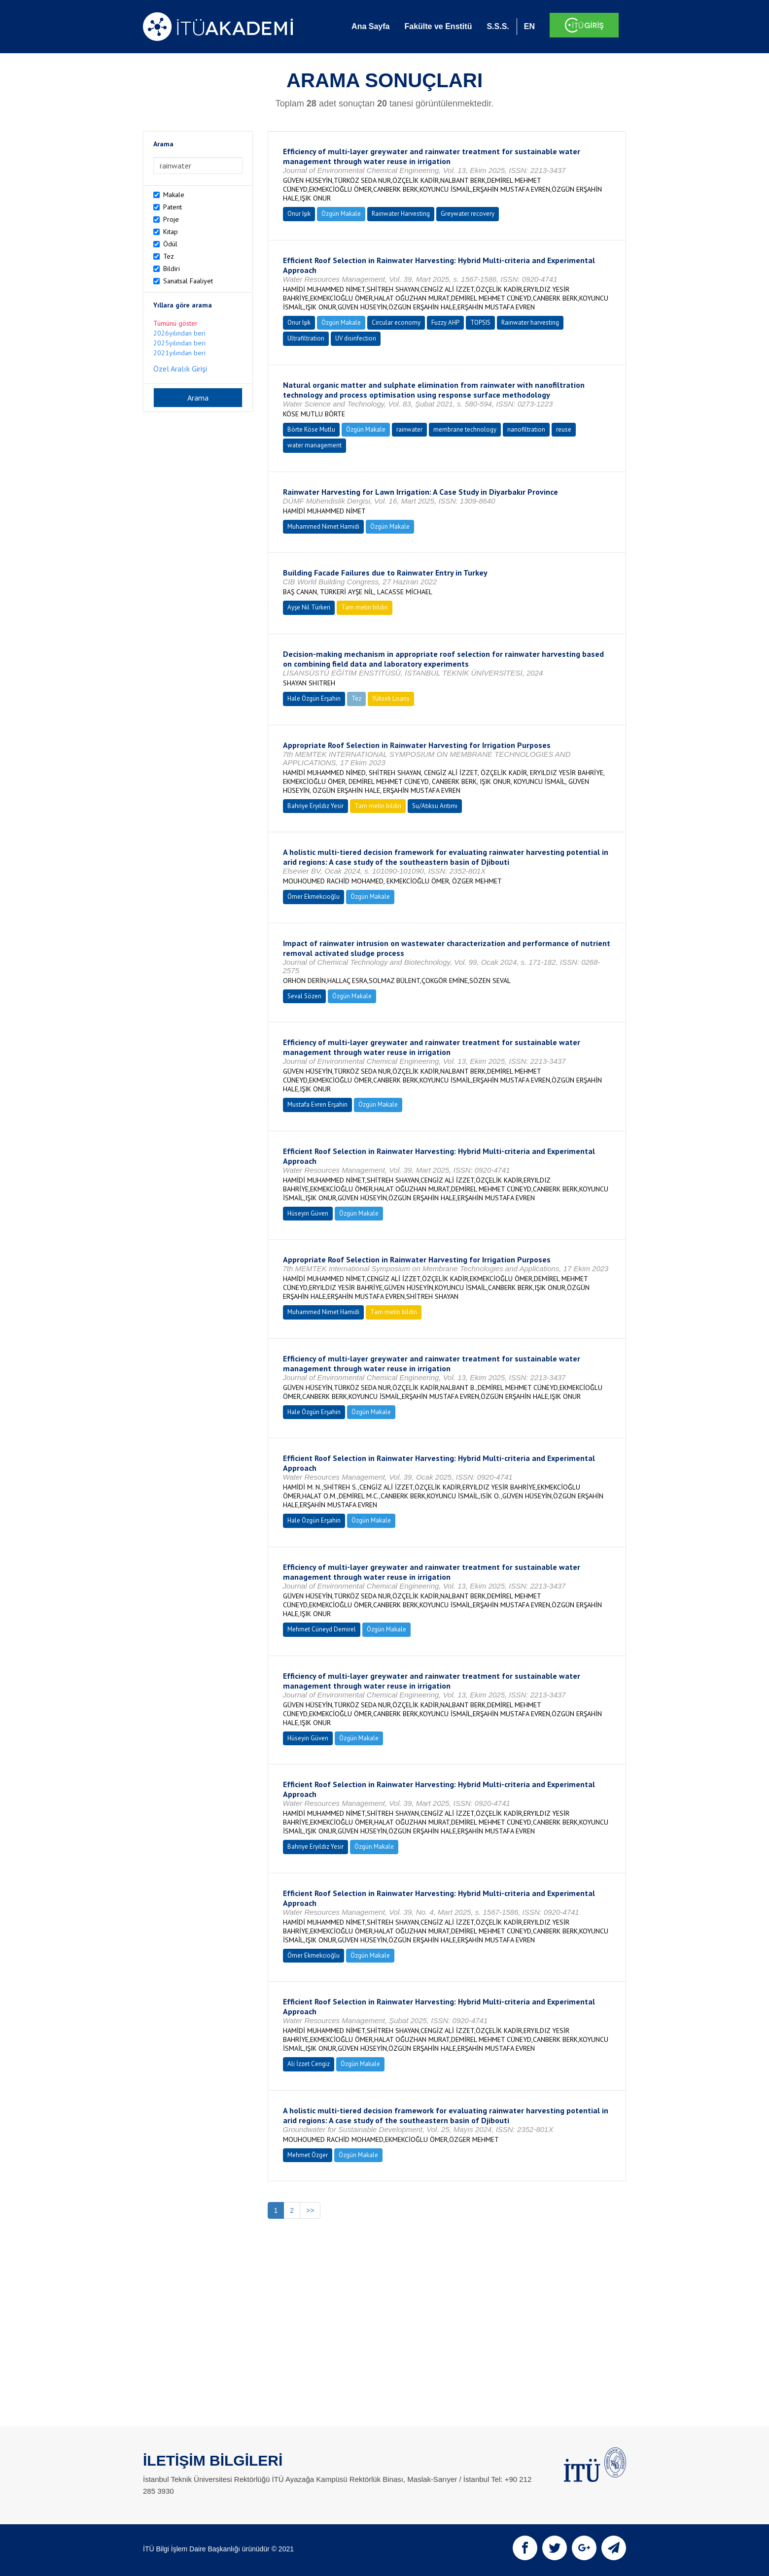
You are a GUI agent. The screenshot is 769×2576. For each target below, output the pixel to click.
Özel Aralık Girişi (180, 368)
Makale (173, 194)
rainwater (409, 429)
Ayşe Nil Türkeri (308, 607)
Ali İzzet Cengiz (308, 2064)
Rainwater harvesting (530, 322)
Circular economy (396, 322)
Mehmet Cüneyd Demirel (321, 1629)
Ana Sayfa (370, 26)
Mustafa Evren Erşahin (317, 1104)
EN (529, 26)
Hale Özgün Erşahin (314, 698)
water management (314, 445)
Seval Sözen (304, 996)
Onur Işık (299, 213)
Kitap (170, 231)
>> (310, 2210)
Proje (171, 219)
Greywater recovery (467, 213)
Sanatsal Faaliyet (188, 280)
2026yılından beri (179, 333)
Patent (172, 207)
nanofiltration (526, 429)
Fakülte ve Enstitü (438, 26)
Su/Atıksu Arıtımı (434, 806)
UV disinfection (355, 338)
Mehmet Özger (307, 2155)
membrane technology (464, 429)
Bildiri (171, 268)
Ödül (170, 243)
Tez (168, 256)
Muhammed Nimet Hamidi (323, 526)
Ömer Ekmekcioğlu (313, 896)
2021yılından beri (179, 352)
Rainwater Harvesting (401, 213)
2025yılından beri (179, 343)
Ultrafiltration (305, 338)
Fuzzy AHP (445, 322)
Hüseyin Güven (307, 1213)
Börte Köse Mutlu (311, 429)
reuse (563, 429)
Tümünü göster (175, 323)
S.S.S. (498, 26)
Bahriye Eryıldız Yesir (315, 806)
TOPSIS (480, 322)
